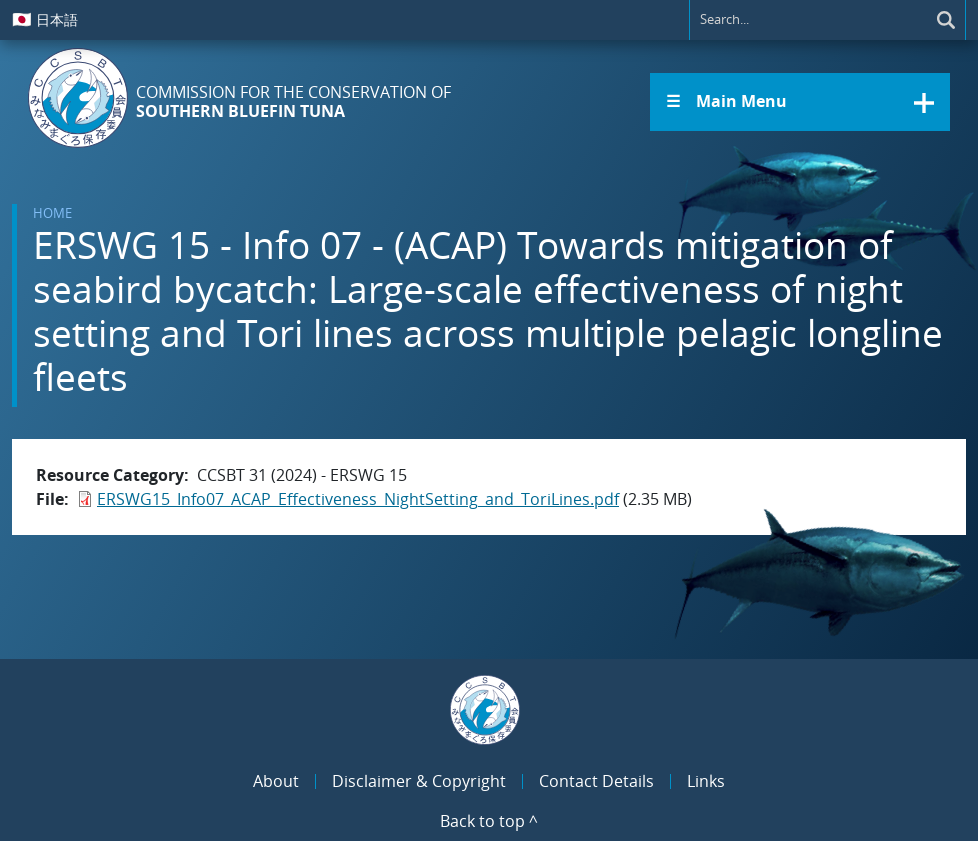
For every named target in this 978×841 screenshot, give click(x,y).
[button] (800, 102)
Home (52, 213)
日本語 (45, 19)
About (276, 781)
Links (706, 781)
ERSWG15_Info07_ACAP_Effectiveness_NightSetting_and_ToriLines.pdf (358, 499)
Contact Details (596, 781)
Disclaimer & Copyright (419, 781)
